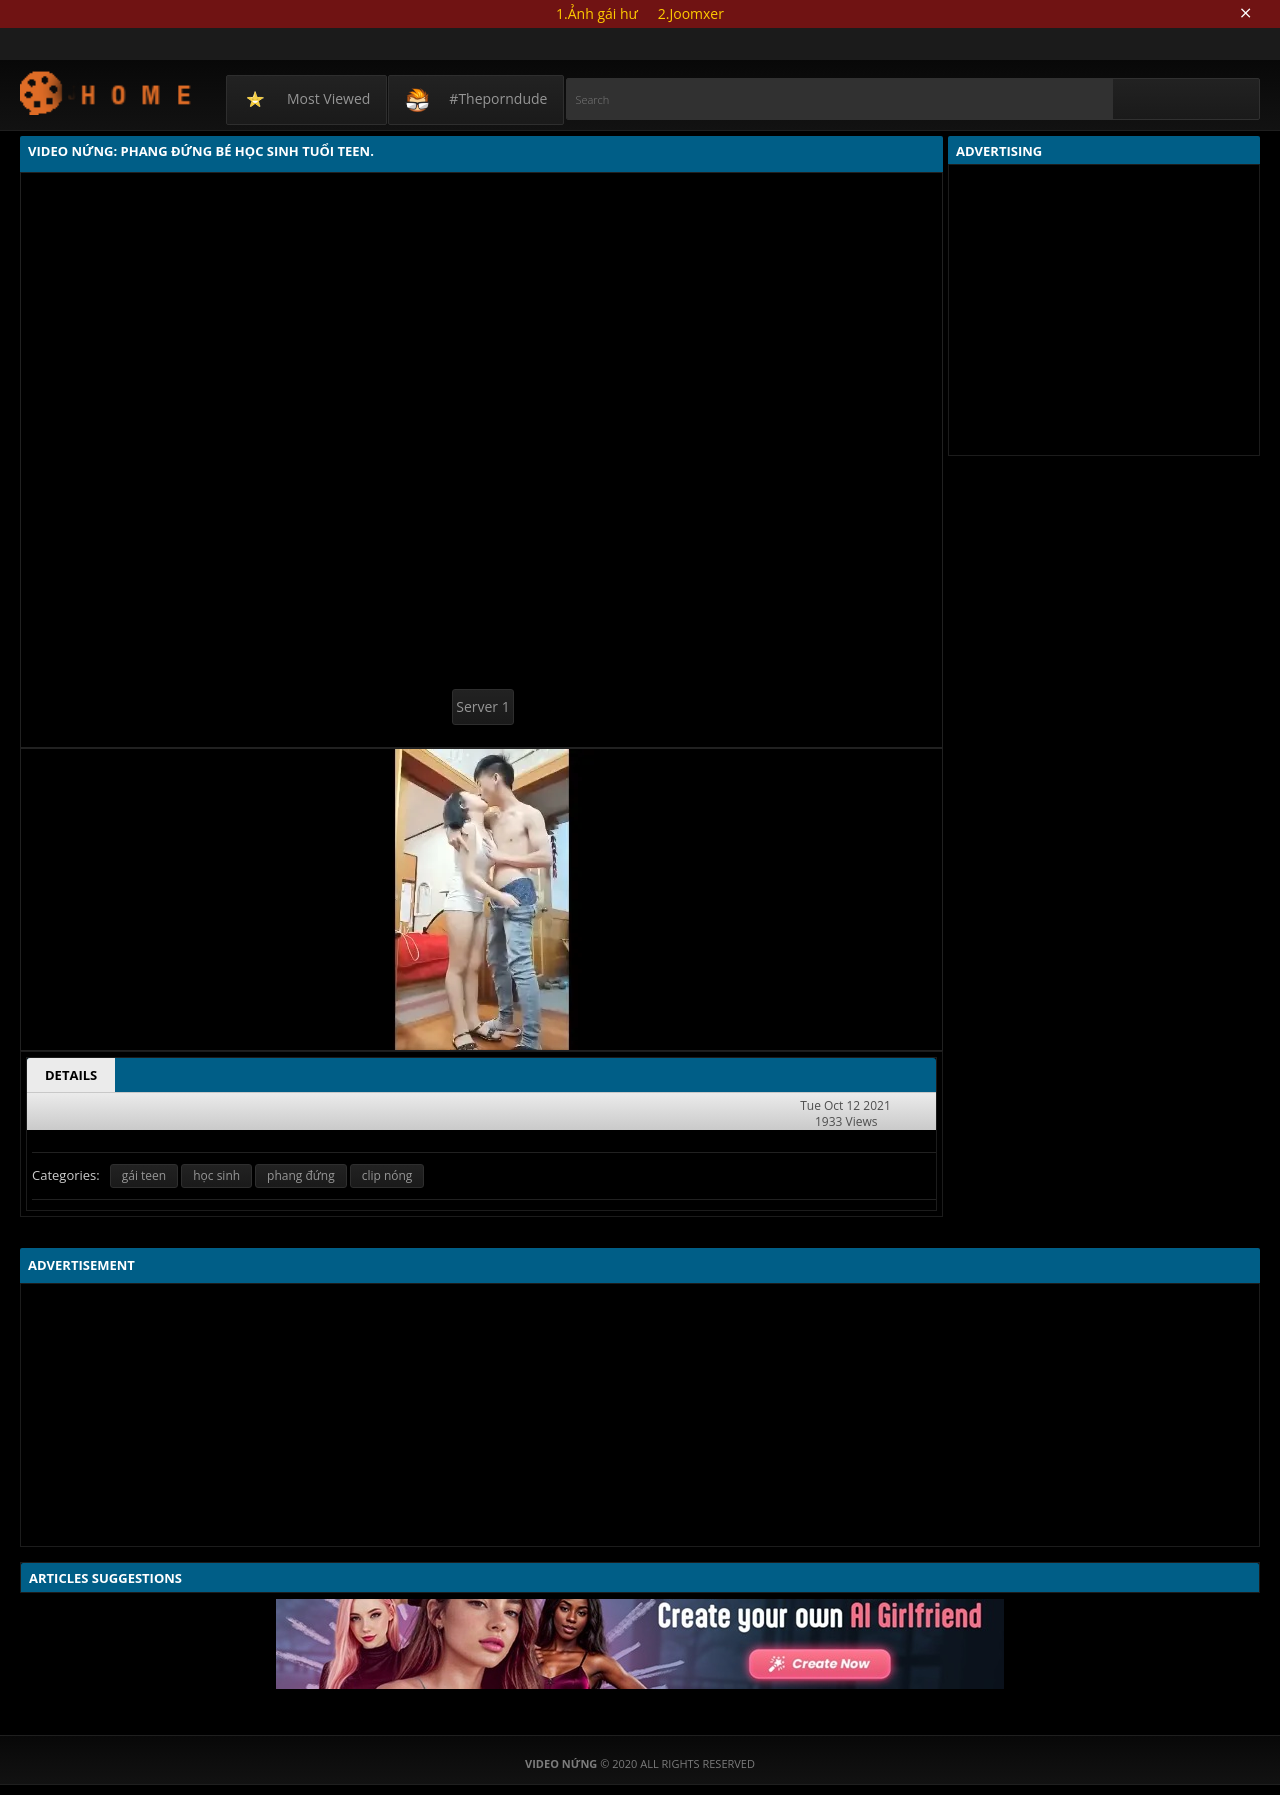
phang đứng (301, 1175)
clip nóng (387, 1175)
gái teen (144, 1175)
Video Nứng (106, 92)
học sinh (216, 1175)
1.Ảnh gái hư (597, 13)
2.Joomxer (691, 13)
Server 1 (482, 706)
